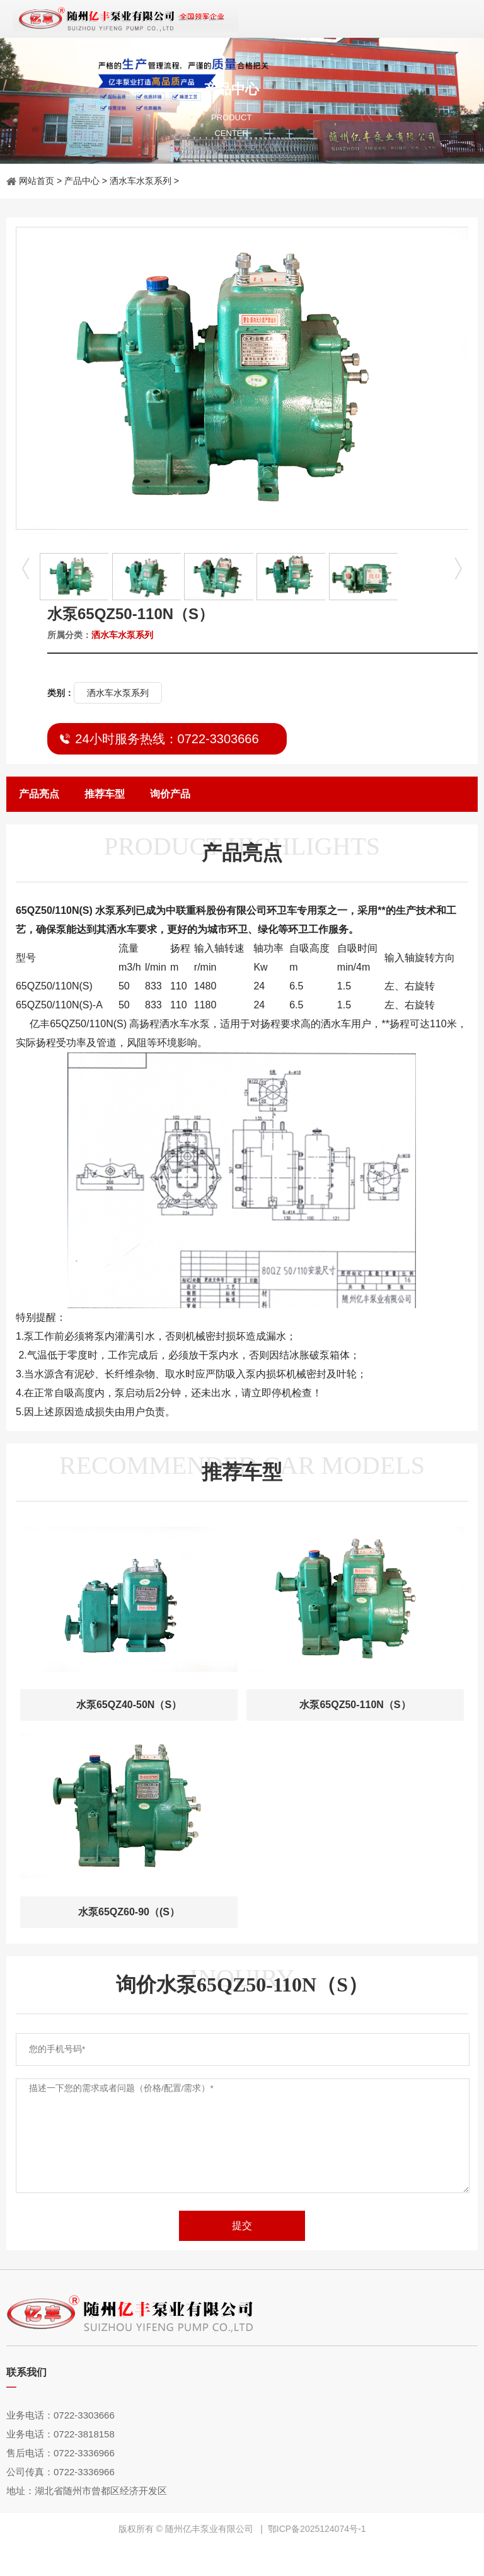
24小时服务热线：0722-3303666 (166, 739)
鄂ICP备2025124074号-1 (317, 2529)
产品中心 (82, 181)
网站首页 (36, 181)
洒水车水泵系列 (140, 181)
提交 (242, 2225)
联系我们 (26, 2372)
